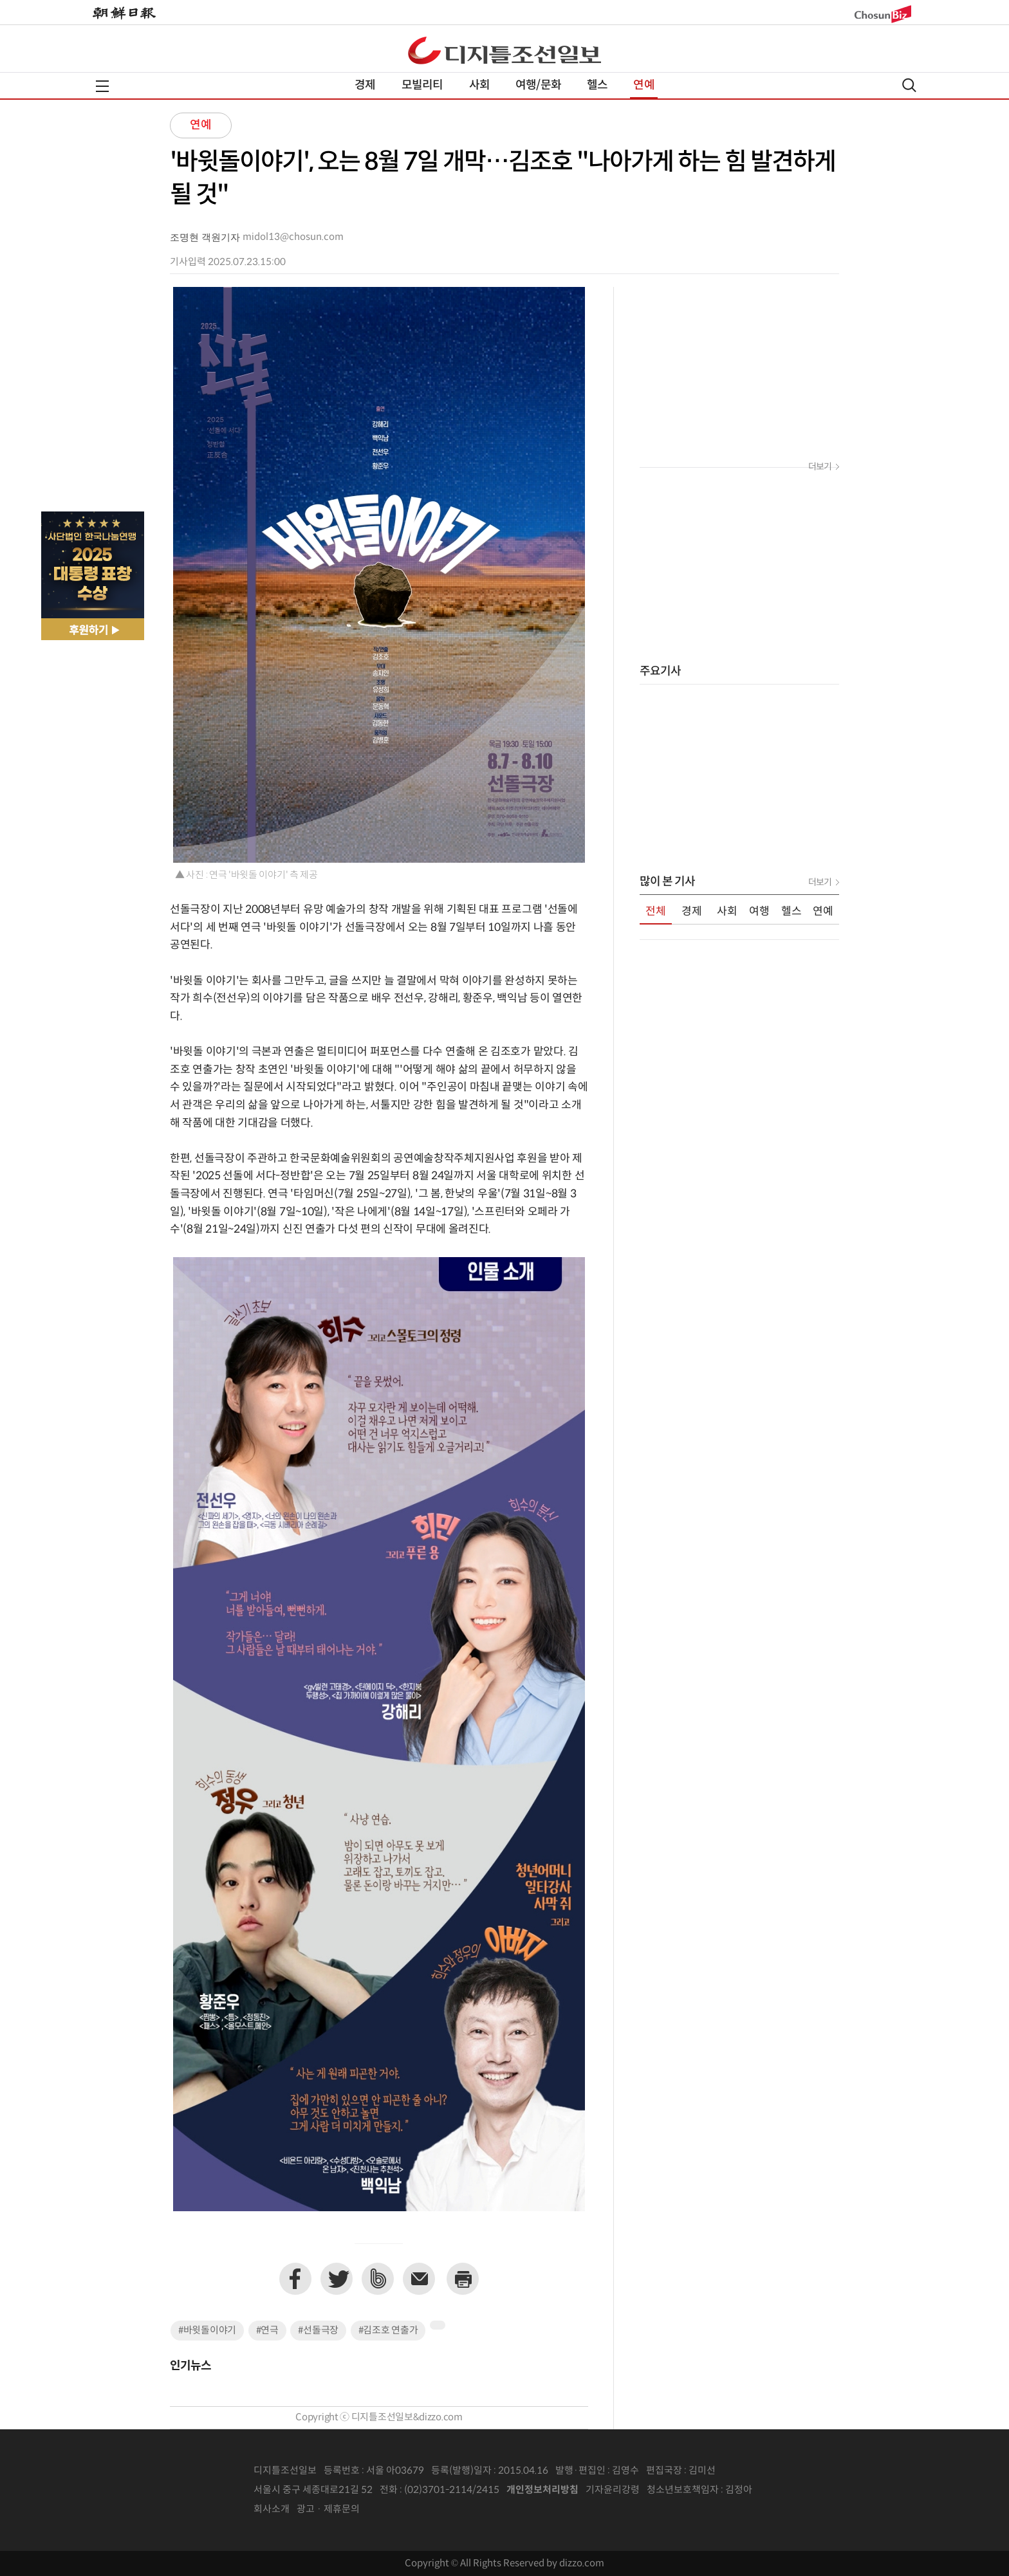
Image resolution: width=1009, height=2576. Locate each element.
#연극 (267, 2330)
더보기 (819, 467)
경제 (365, 85)
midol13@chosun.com (293, 237)
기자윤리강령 (613, 2490)
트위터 (336, 2279)
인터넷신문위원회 (794, 2490)
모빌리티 (422, 85)
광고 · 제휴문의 (328, 2509)
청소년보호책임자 (683, 2490)
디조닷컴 (504, 50)
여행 (759, 911)
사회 (479, 85)
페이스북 (295, 2279)
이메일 (419, 2279)
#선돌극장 (318, 2330)
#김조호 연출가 (388, 2330)
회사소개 (272, 2509)
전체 (655, 911)
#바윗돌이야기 (207, 2330)
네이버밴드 (378, 2279)
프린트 (463, 2279)
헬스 (597, 85)
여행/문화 (538, 85)
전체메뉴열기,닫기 (102, 86)
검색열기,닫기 (909, 85)
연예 (643, 85)
